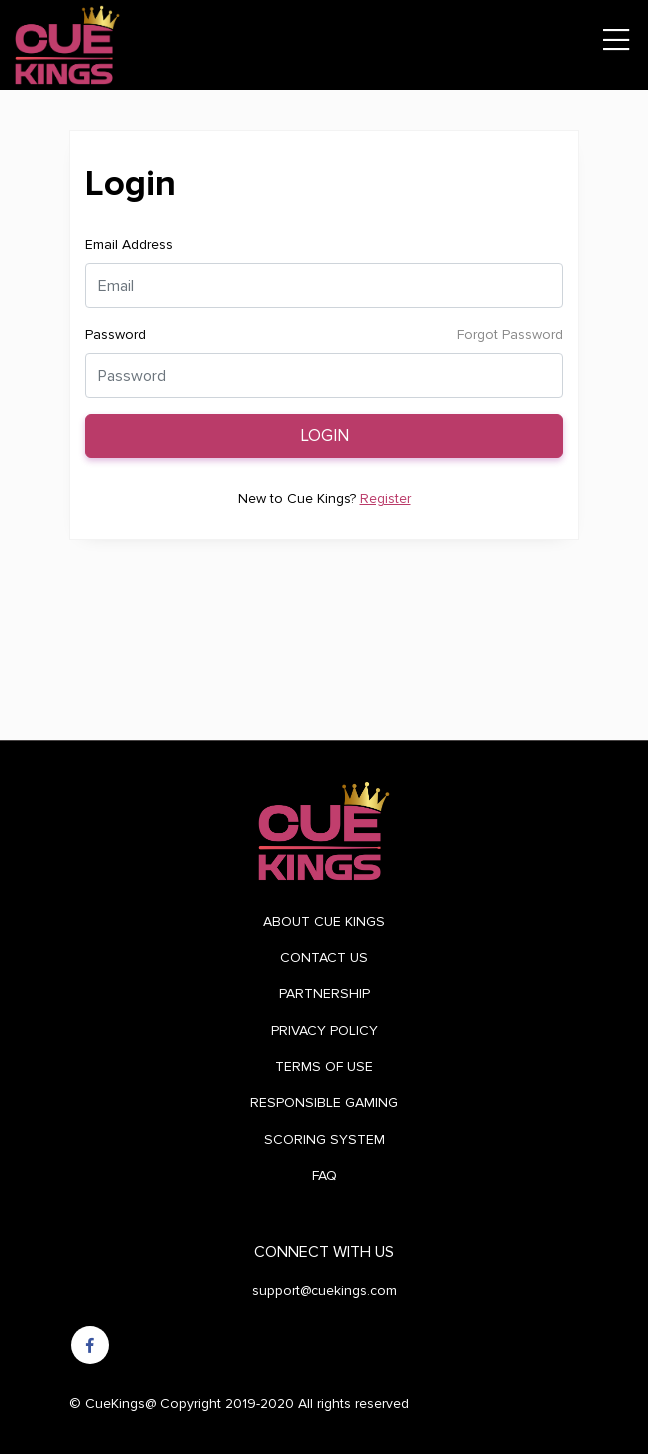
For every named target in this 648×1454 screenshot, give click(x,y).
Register (385, 498)
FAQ (324, 1175)
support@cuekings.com (324, 1290)
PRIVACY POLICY (324, 1030)
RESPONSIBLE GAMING (324, 1102)
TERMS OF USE (324, 1066)
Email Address (129, 244)
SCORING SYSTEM (324, 1139)
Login (324, 436)
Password (115, 334)
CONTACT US (324, 957)
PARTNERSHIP (324, 993)
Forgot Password (510, 334)
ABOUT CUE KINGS (324, 921)
